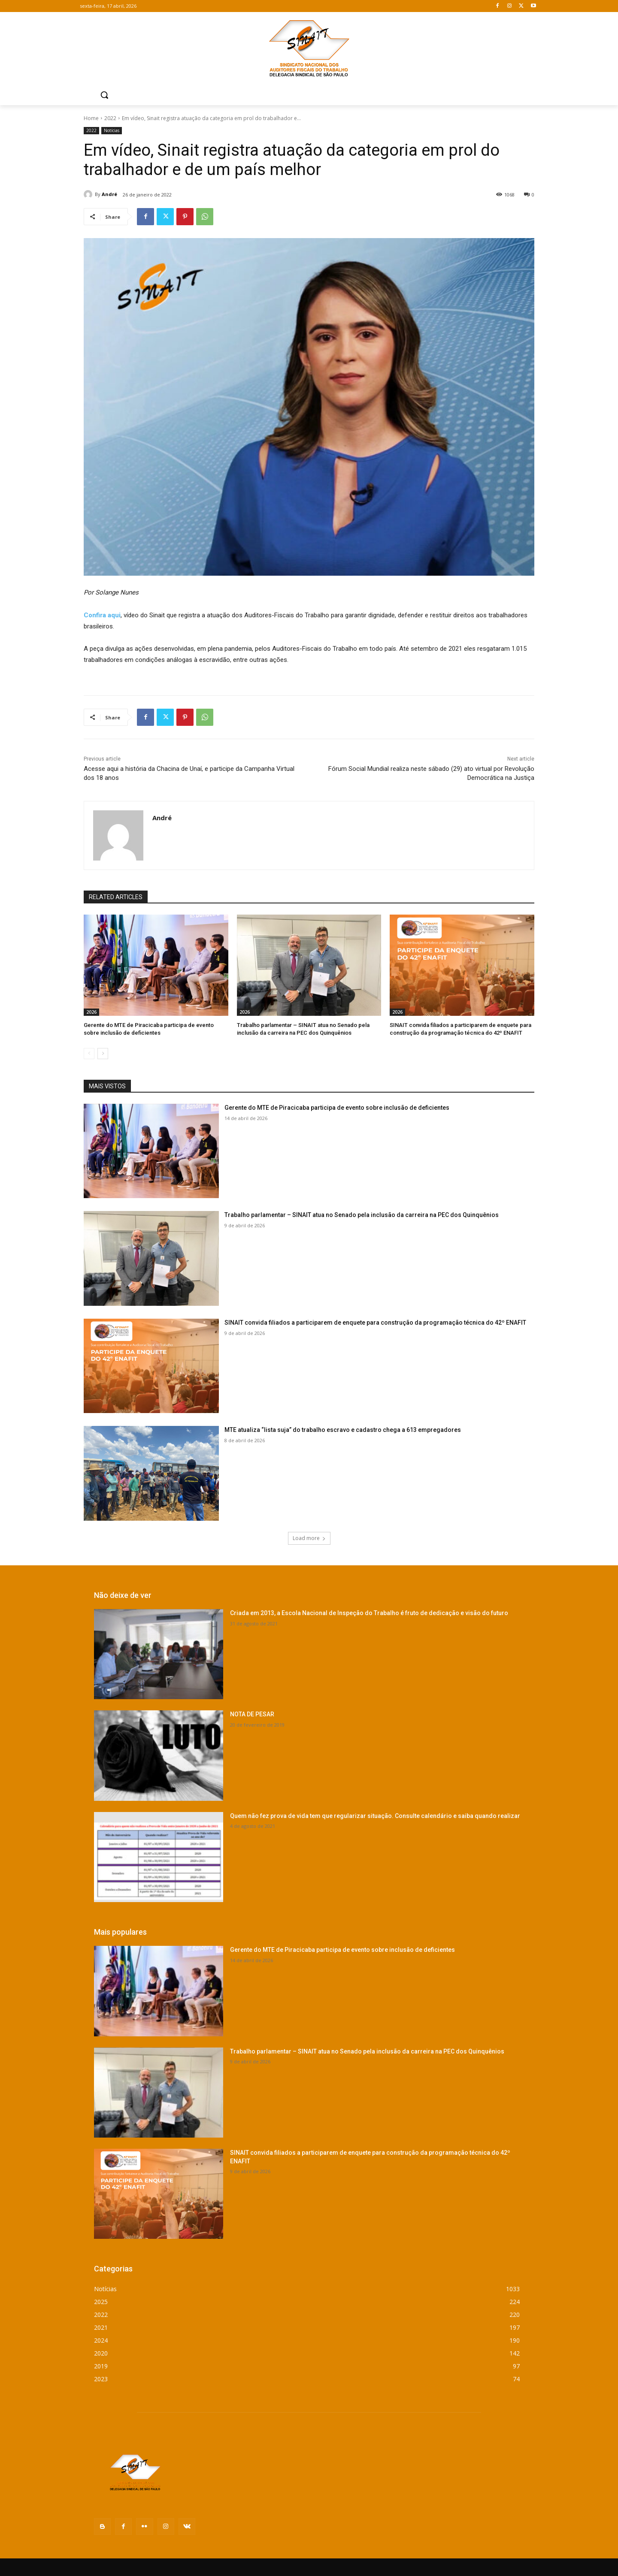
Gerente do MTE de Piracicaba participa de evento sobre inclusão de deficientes (336, 1107)
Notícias (111, 130)
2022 (110, 118)
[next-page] (102, 1053)
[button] (104, 95)
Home (91, 118)
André (109, 194)
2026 (91, 1012)
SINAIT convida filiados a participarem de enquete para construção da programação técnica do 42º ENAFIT (375, 1322)
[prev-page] (89, 1053)
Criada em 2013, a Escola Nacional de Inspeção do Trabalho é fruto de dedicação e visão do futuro (369, 1613)
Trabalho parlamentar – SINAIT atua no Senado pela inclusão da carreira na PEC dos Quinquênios (361, 1214)
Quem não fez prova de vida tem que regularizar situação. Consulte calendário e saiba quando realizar (375, 1815)
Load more (309, 1538)
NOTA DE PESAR (252, 1714)
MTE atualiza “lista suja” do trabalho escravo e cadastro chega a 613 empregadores (342, 1429)
